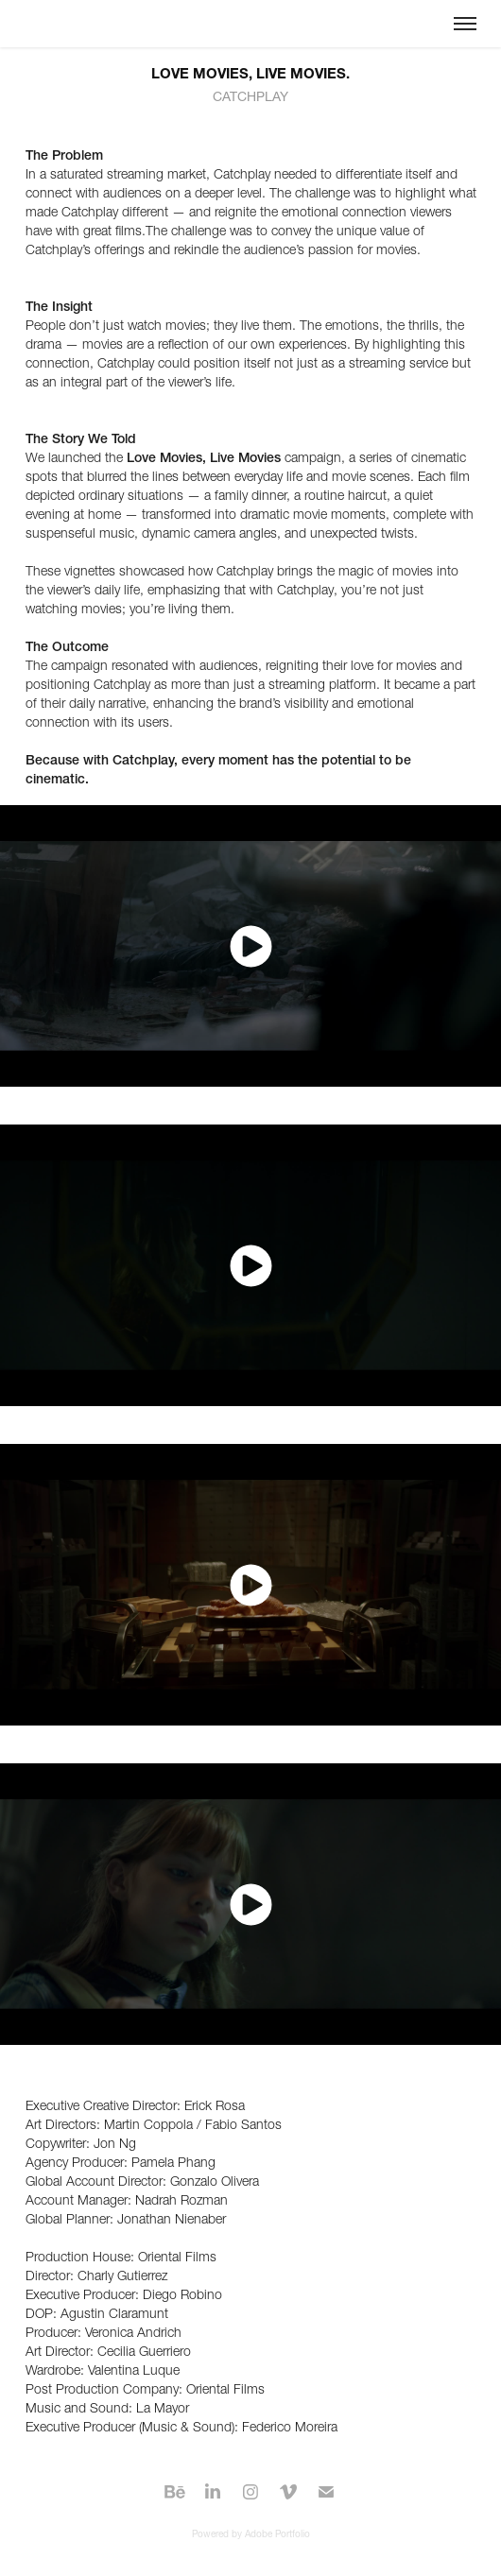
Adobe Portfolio (277, 2534)
